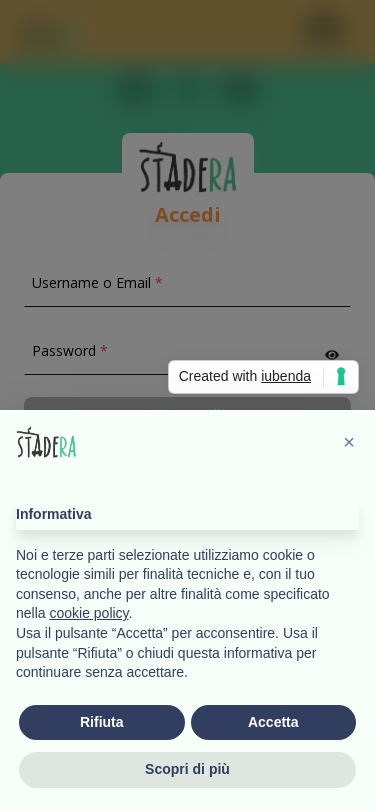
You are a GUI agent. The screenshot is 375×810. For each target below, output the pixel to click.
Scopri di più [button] (187, 770)
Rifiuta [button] (102, 722)
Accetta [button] (273, 722)
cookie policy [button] (88, 614)
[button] (349, 442)
